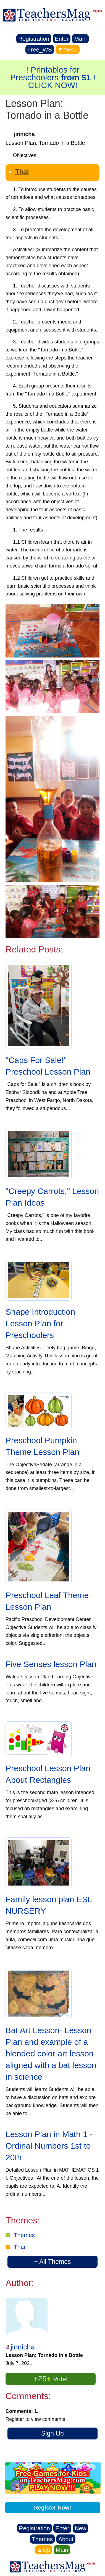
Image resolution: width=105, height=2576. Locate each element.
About (66, 2539)
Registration (33, 38)
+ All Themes (52, 2261)
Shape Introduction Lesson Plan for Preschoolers (40, 1323)
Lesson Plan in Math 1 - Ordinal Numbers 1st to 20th (49, 2146)
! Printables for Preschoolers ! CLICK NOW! (52, 77)
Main (80, 38)
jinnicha (23, 2347)
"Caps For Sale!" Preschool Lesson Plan (48, 1065)
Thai (22, 171)
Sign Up (52, 2433)
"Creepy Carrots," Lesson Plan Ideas (52, 1196)
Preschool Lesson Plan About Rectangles (48, 1774)
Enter (62, 38)
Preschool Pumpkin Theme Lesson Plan (42, 1446)
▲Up (43, 2550)
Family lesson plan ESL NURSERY (49, 1905)
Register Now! (52, 2508)
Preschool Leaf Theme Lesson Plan (47, 1601)
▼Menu (67, 49)
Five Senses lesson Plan (51, 1664)
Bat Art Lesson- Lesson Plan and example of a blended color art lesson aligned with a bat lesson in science (51, 2053)
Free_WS (39, 49)
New (80, 2528)
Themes (24, 2235)
